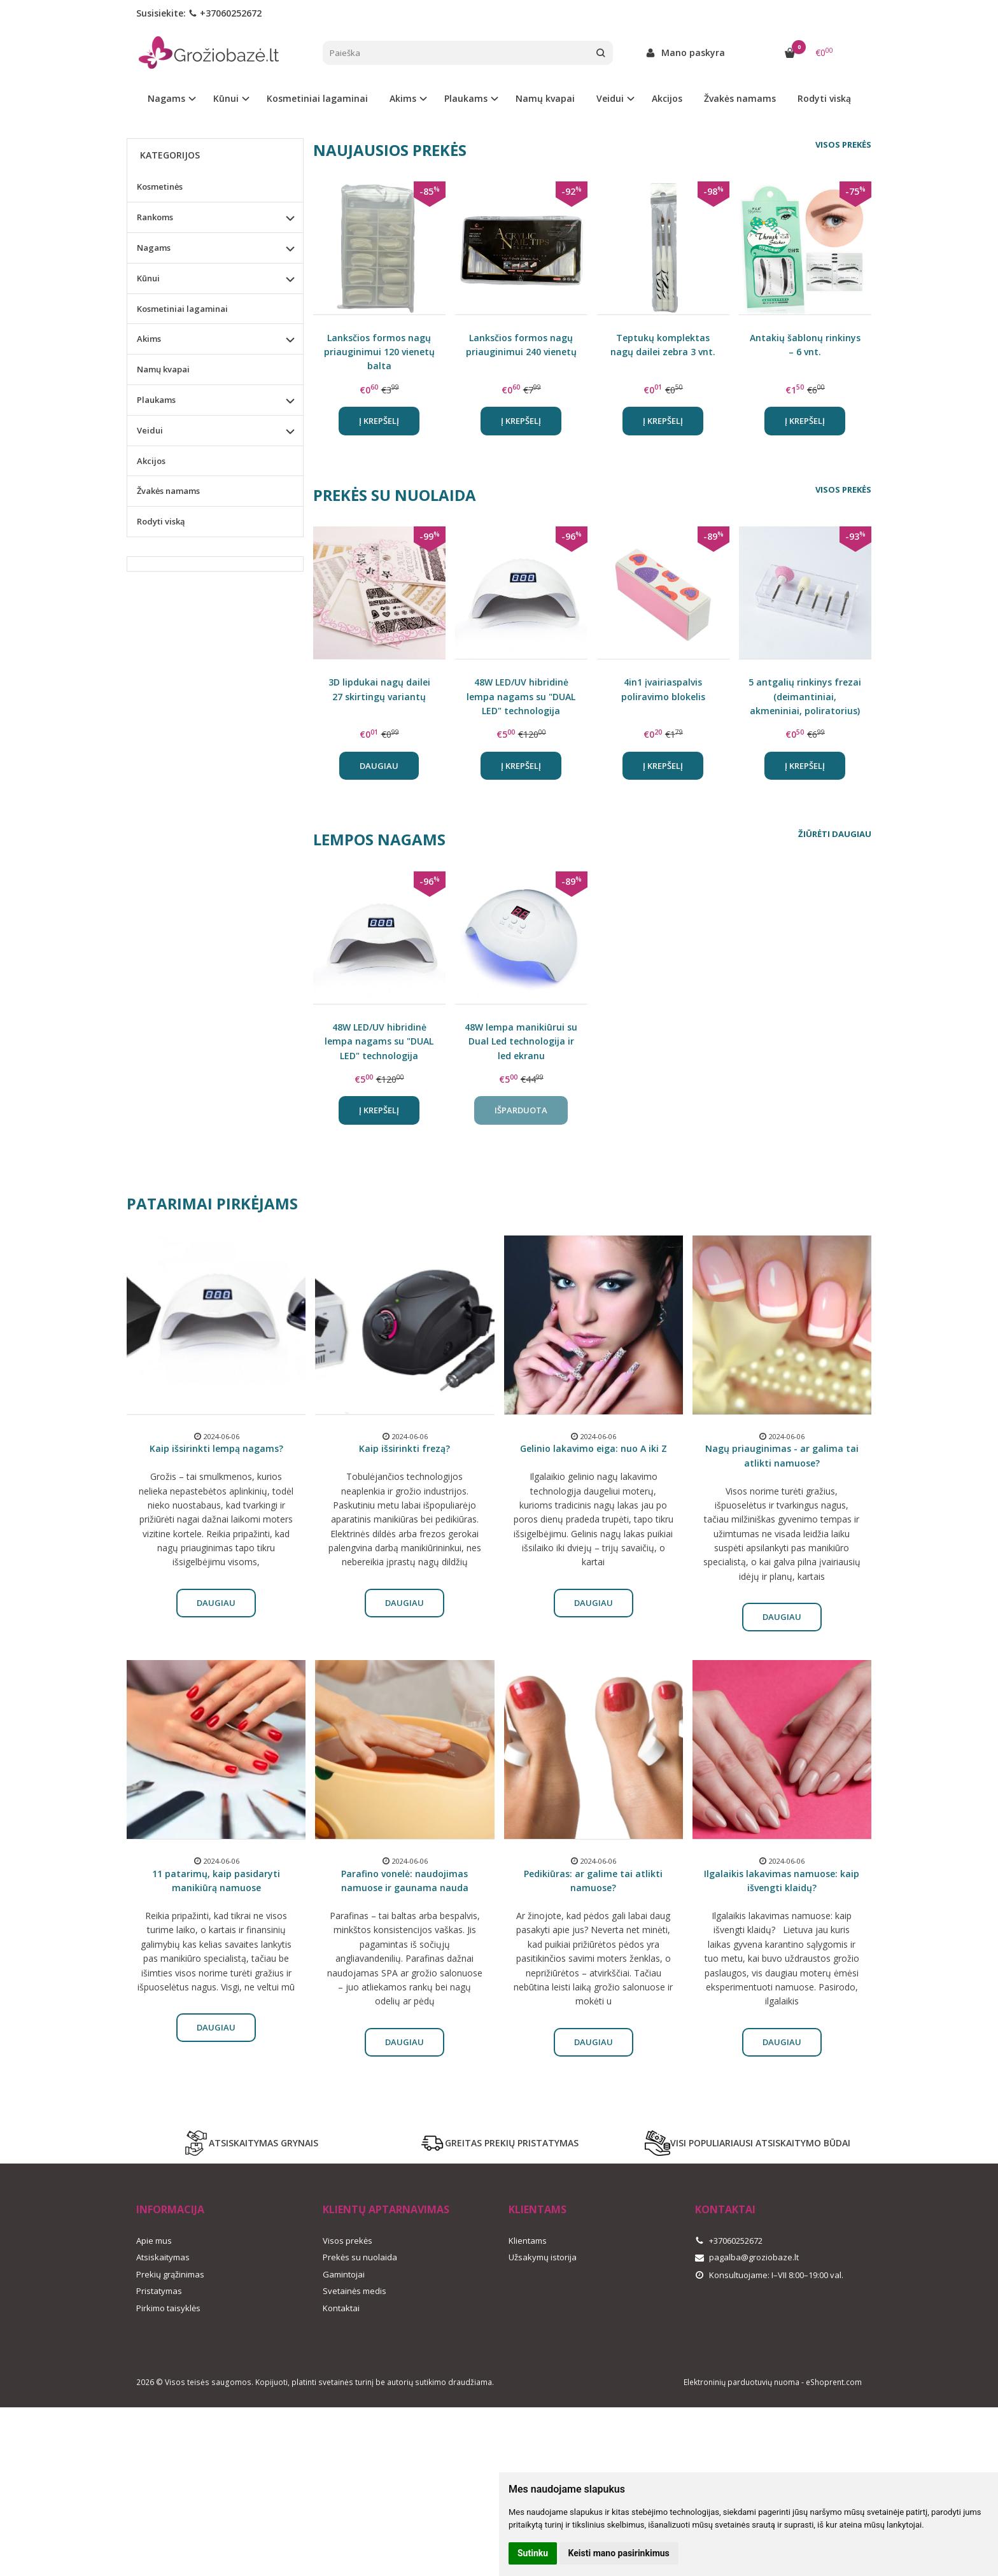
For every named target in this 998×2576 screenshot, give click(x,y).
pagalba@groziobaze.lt (747, 2257)
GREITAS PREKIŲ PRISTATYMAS (499, 2143)
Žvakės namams (740, 98)
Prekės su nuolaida (360, 2257)
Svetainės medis (354, 2291)
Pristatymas (159, 2291)
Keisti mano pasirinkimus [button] (619, 2553)
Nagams (154, 247)
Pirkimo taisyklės (168, 2308)
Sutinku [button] (532, 2553)
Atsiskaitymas (163, 2257)
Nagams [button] (166, 98)
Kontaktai (341, 2308)
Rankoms (155, 217)
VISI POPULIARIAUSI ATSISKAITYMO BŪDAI (747, 2143)
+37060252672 (225, 13)
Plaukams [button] (466, 98)
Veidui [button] (610, 98)
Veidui (150, 430)
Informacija (170, 2209)
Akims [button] (403, 98)
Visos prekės (843, 144)
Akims (149, 338)
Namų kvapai (545, 98)
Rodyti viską (824, 98)
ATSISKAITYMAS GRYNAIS (250, 2143)
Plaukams (156, 399)
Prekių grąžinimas (170, 2274)
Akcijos (667, 98)
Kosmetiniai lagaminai (317, 98)
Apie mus (154, 2240)
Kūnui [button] (226, 98)
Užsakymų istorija (543, 2257)
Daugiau (379, 765)
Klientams (537, 2209)
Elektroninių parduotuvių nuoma (741, 2382)
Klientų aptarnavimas (386, 2209)
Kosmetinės (160, 186)
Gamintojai (344, 2274)
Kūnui (148, 278)
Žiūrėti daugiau (834, 834)
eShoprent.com (834, 2382)
